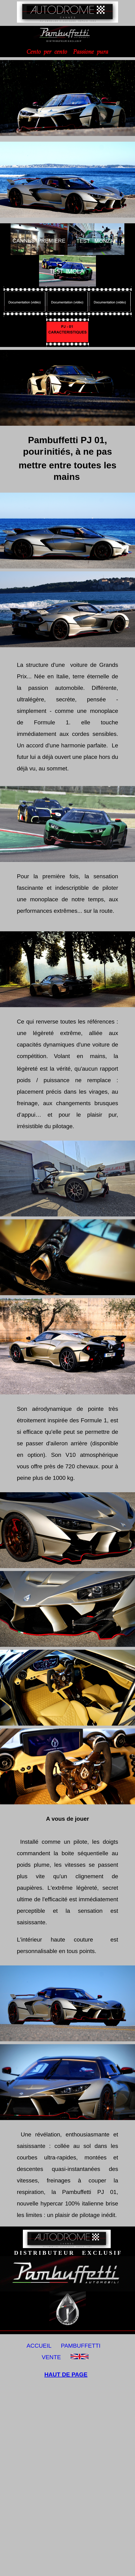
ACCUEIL (38, 2345)
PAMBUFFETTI (80, 2345)
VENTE (51, 2357)
